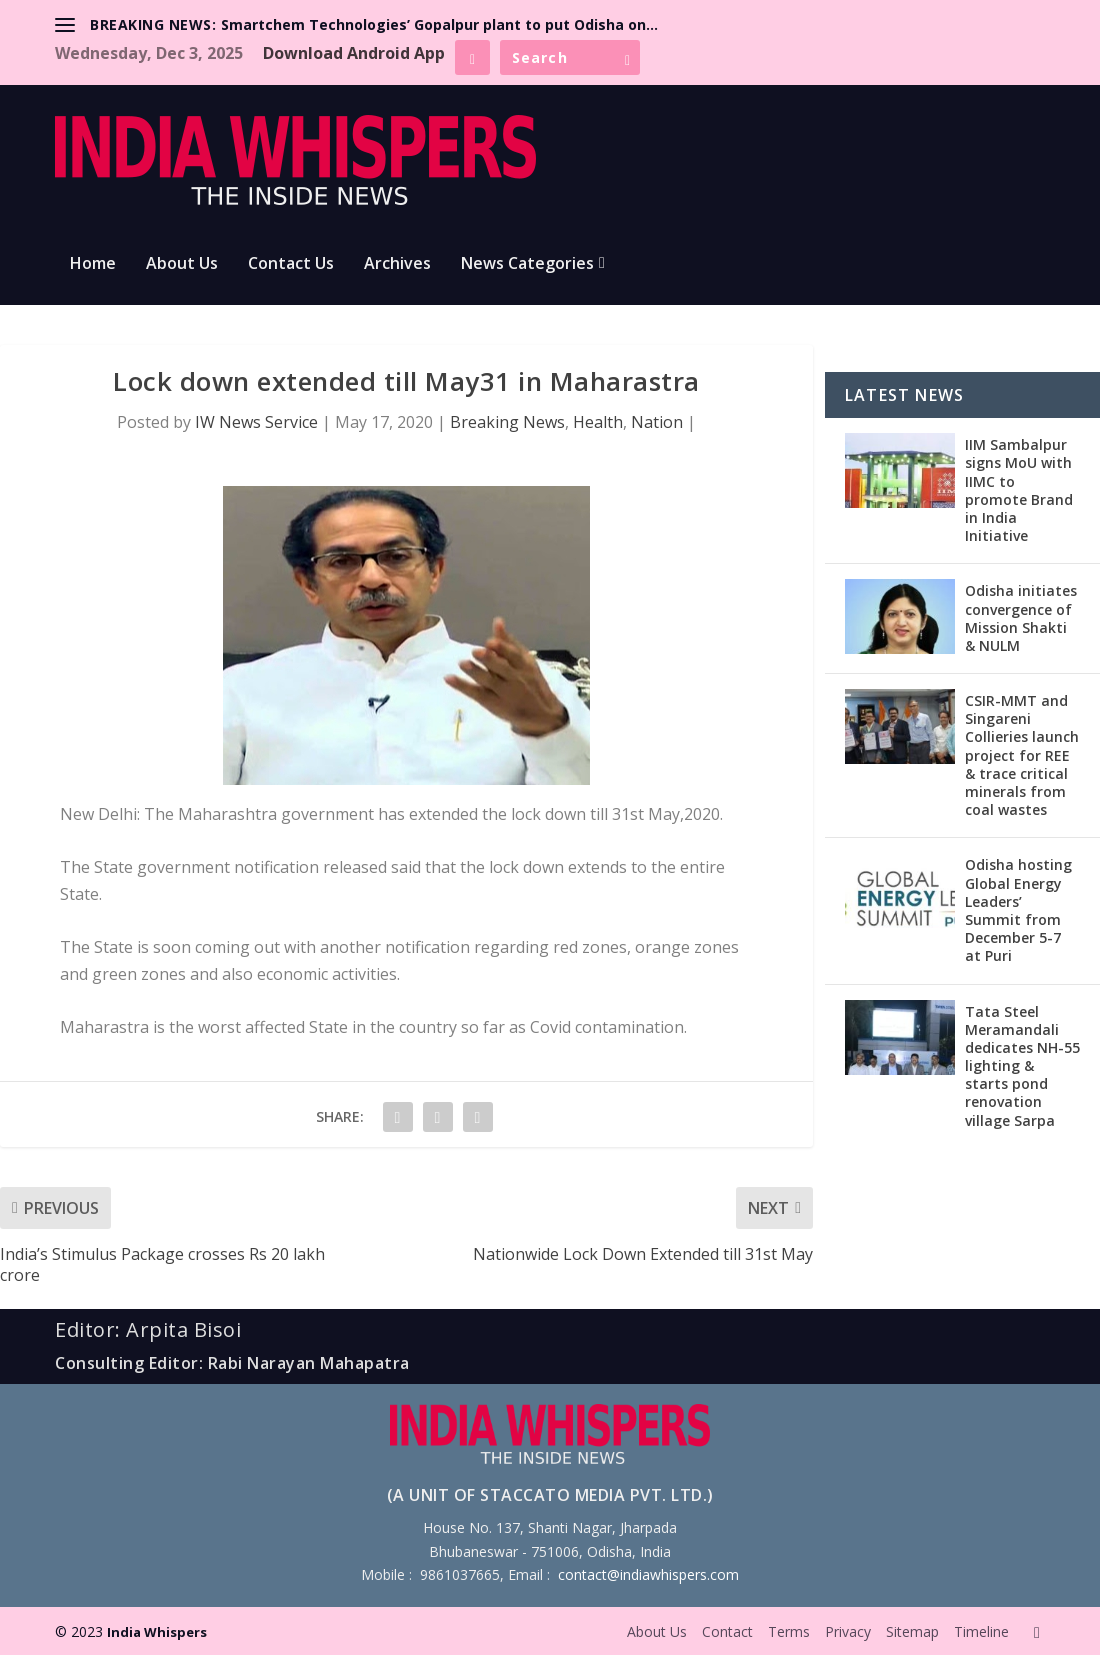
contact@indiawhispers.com (648, 1574)
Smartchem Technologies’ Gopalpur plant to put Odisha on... (439, 24)
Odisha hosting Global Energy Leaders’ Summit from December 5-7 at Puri (1018, 910)
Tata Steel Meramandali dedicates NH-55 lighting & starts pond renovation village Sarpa (1022, 1066)
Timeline (981, 1631)
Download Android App (354, 53)
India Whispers (157, 1632)
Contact (727, 1631)
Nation (657, 422)
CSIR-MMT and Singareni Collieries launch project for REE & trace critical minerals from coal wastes (1022, 755)
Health (598, 422)
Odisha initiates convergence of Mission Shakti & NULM (1021, 618)
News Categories (527, 264)
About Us (182, 264)
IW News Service (256, 422)
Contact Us (291, 264)
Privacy (848, 1631)
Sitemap (912, 1631)
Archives (397, 264)
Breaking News (507, 422)
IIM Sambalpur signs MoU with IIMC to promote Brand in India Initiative (1019, 490)
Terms (789, 1631)
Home (93, 264)
